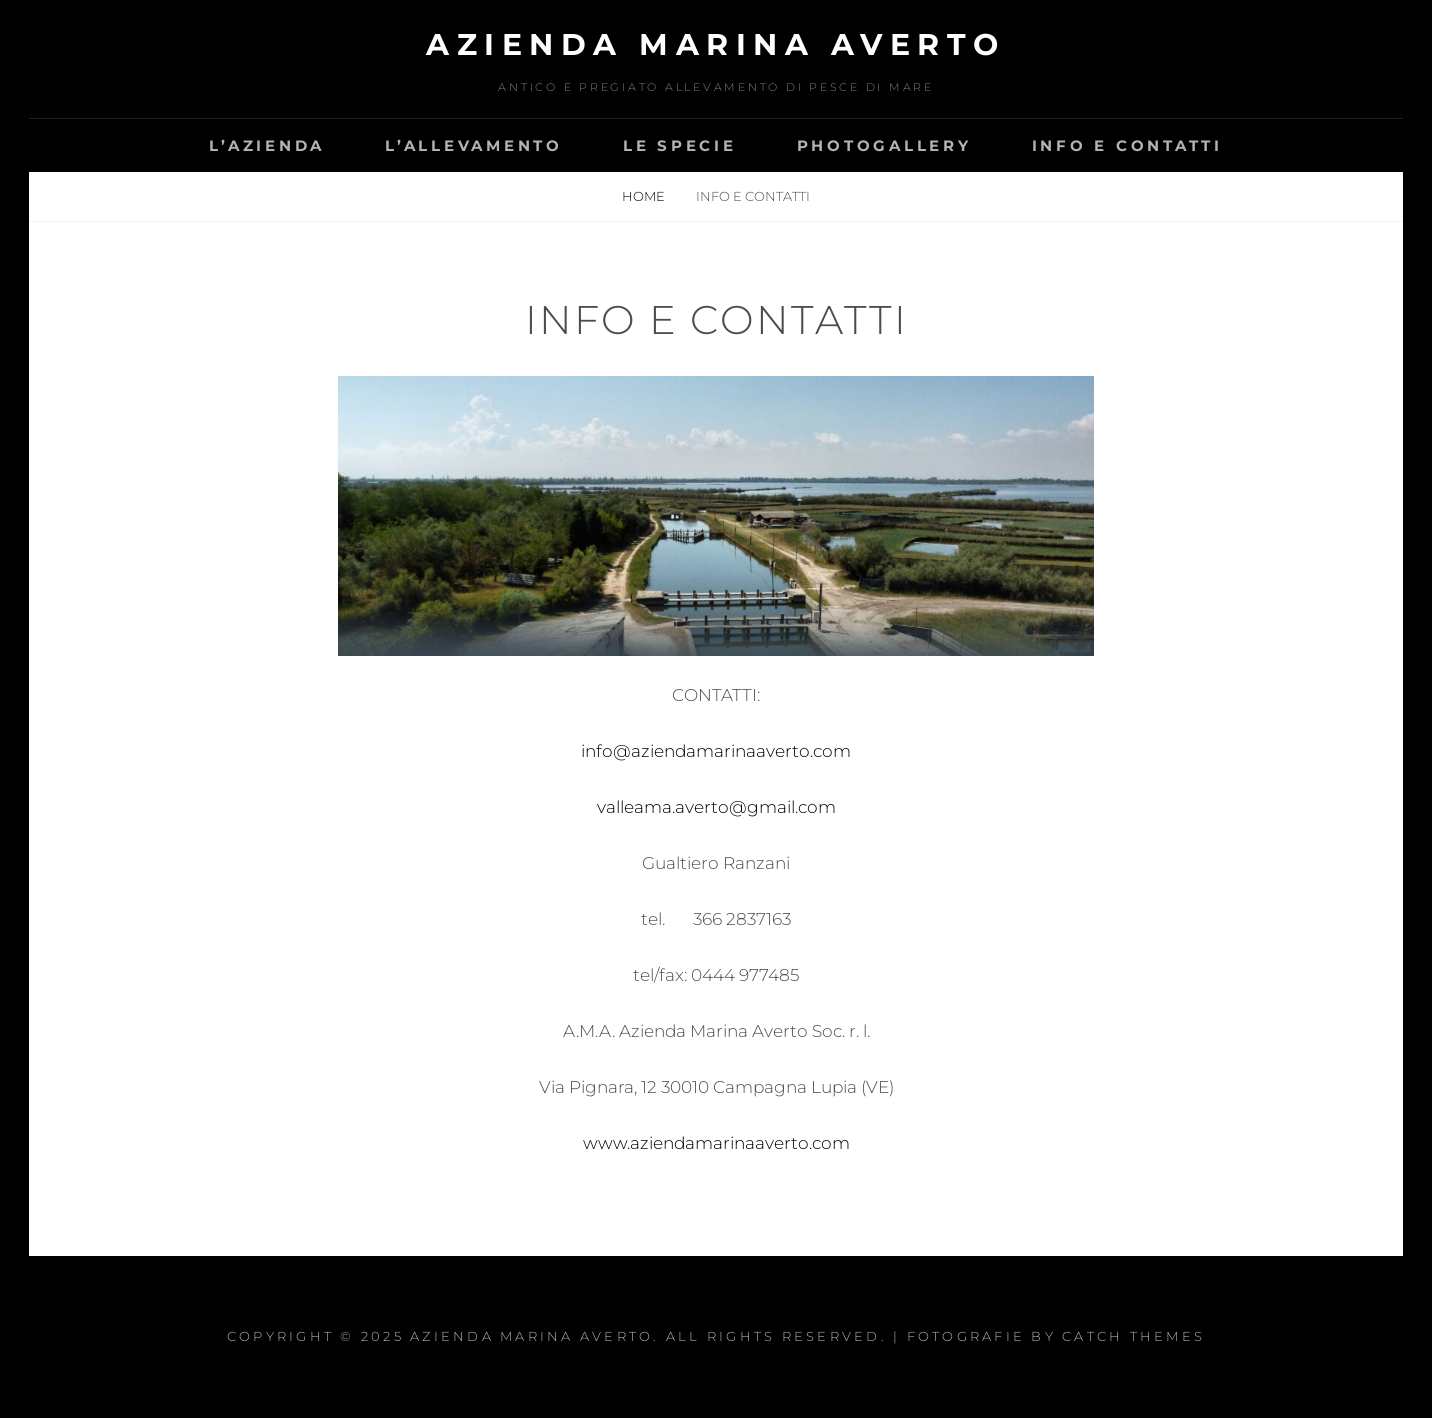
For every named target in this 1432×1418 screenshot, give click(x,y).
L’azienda (267, 145)
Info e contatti (1127, 145)
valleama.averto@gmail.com (716, 807)
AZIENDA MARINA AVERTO (716, 44)
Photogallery (884, 145)
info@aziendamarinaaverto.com (716, 751)
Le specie (680, 145)
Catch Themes (1133, 1336)
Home (645, 196)
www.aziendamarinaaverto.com (716, 1143)
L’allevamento (474, 145)
